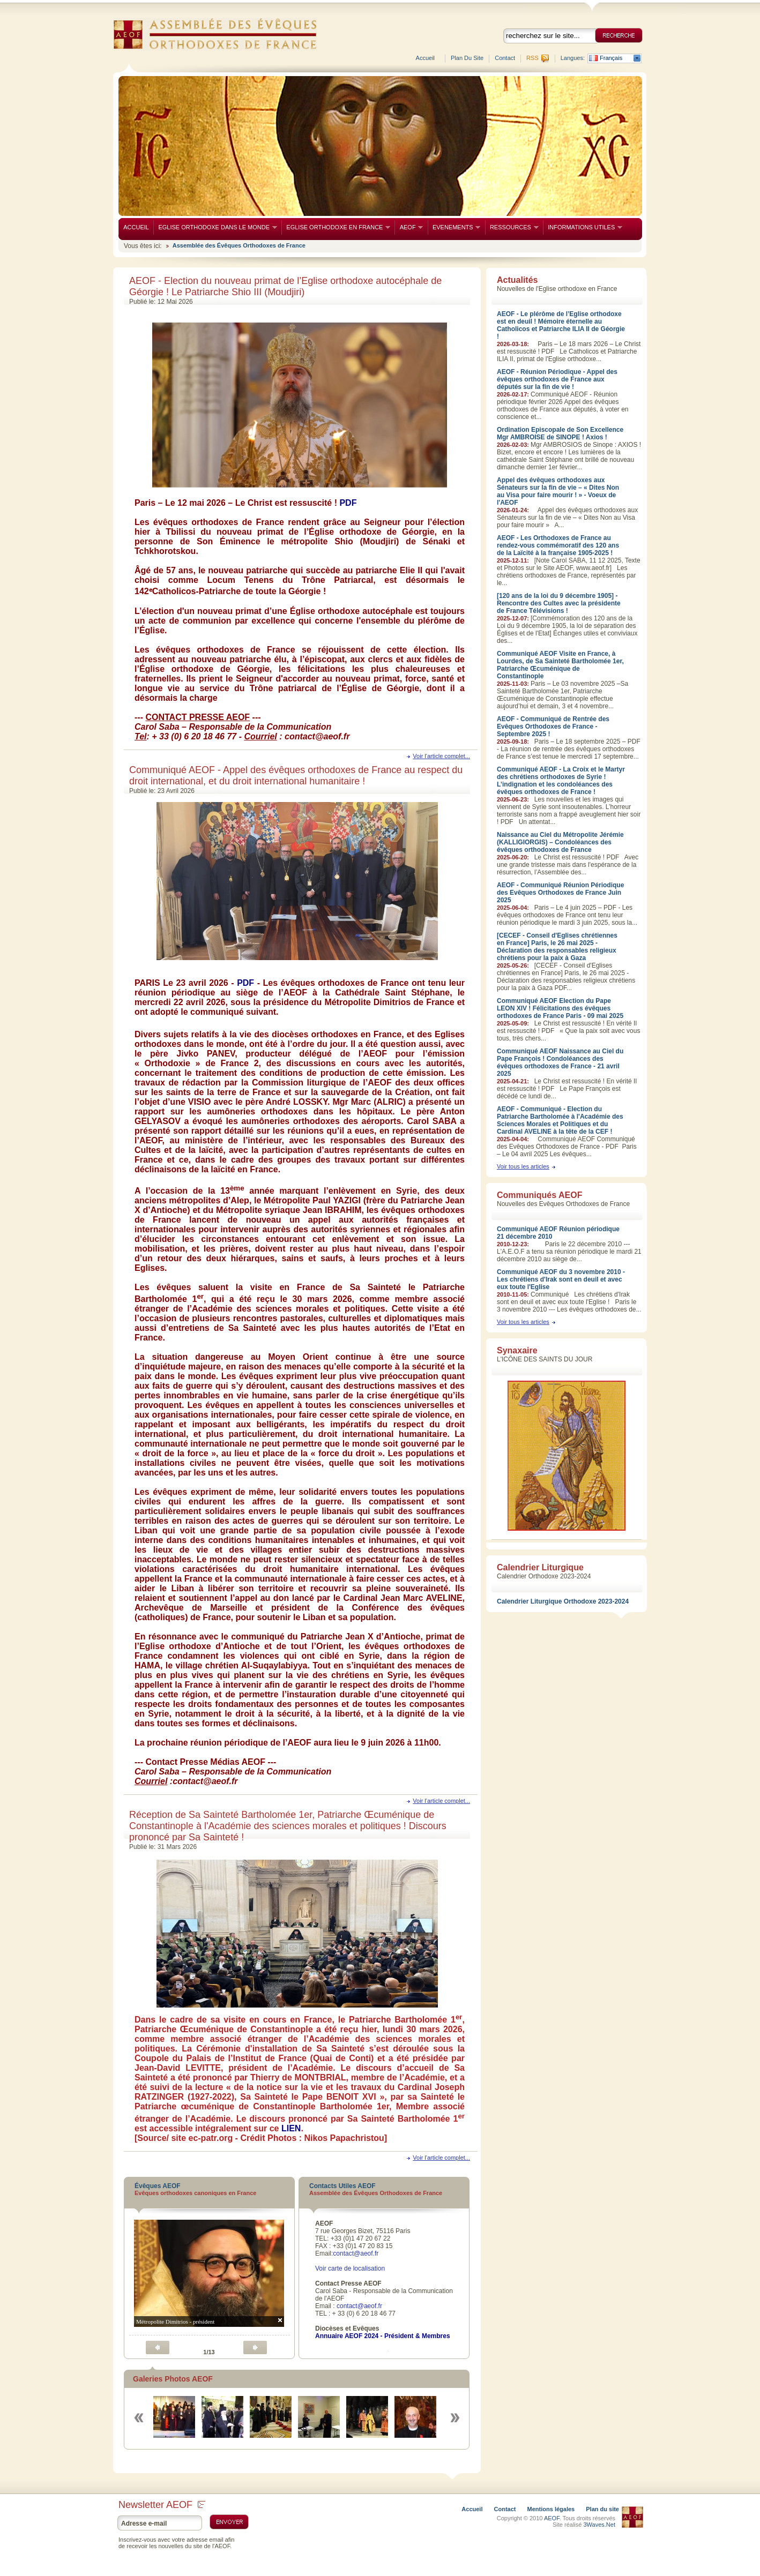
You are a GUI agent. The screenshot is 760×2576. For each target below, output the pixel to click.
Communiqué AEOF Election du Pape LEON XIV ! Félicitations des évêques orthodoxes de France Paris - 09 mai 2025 (560, 1008)
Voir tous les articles (523, 1166)
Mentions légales (551, 2509)
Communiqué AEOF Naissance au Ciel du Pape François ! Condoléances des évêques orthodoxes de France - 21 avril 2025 (560, 1062)
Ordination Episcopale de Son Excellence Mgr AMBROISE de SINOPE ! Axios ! (560, 433)
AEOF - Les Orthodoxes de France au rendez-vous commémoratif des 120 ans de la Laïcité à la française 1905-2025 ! (558, 545)
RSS (532, 58)
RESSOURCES (512, 227)
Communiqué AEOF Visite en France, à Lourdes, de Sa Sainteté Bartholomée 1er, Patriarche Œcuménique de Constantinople (560, 665)
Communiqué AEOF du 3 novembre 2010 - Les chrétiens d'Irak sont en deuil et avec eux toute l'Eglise (561, 1279)
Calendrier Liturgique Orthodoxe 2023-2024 (563, 1601)
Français (611, 58)
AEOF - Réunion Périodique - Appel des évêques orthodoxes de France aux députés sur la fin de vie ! (557, 379)
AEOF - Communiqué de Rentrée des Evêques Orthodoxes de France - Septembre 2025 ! (553, 726)
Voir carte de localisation (350, 2268)
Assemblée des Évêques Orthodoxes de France (239, 245)
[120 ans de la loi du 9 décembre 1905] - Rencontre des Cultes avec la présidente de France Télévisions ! (559, 603)
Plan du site (467, 58)
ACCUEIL (136, 227)
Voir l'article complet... (441, 756)
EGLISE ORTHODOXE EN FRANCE (335, 227)
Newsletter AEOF (161, 2504)
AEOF (408, 227)
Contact (505, 58)
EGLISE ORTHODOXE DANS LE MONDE (215, 227)
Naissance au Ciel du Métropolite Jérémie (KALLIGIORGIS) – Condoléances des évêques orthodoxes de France (560, 842)
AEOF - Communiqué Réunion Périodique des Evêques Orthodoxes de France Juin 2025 (560, 892)
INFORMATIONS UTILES (582, 227)
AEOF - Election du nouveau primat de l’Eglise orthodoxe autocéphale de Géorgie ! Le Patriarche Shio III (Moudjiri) (285, 286)
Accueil (425, 58)
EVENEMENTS (454, 227)
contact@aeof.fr (355, 2253)
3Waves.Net (599, 2524)
